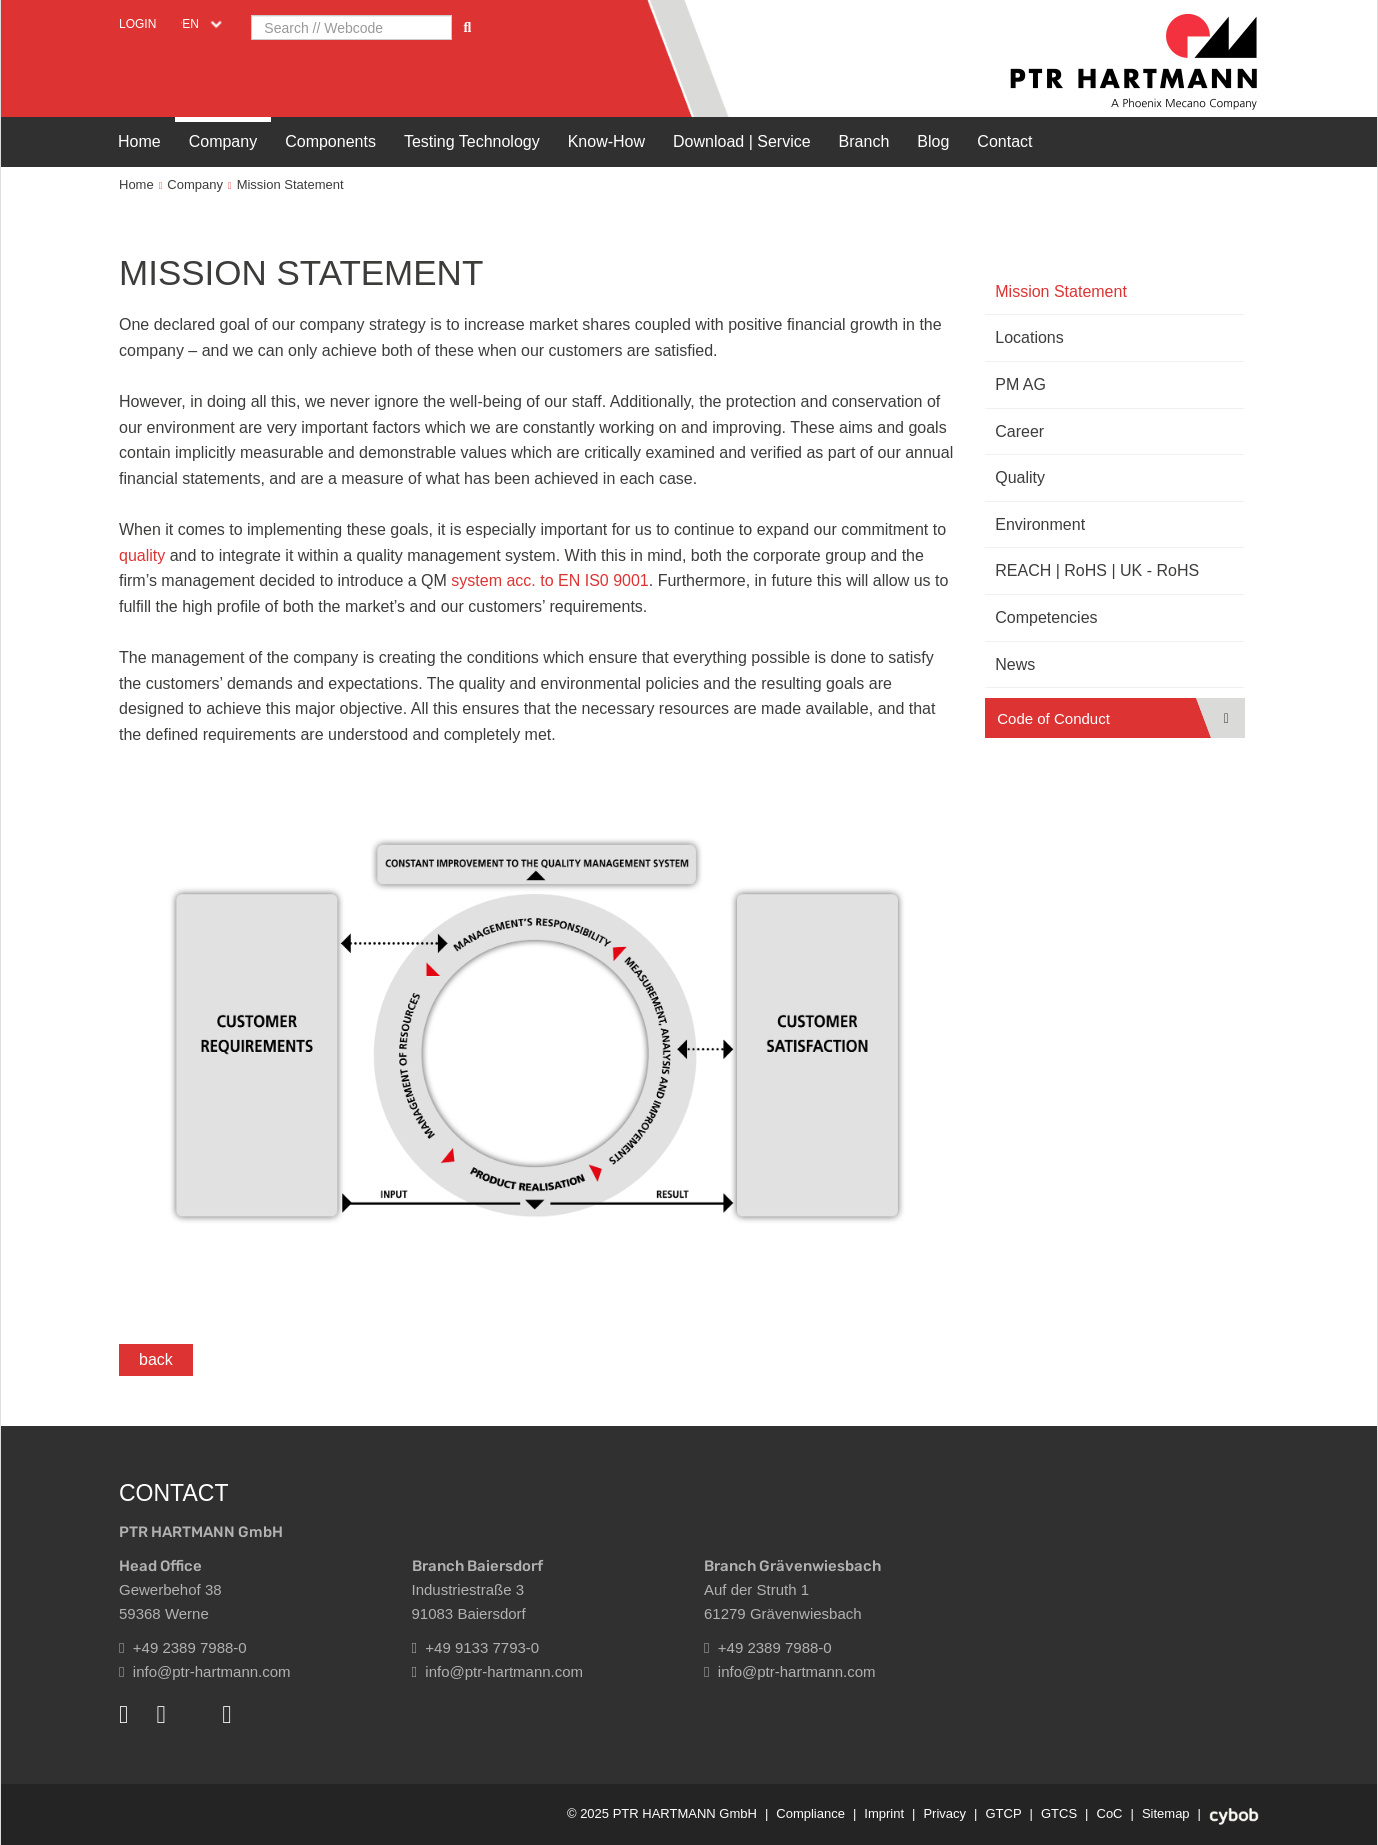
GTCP (1003, 1813)
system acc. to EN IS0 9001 (549, 580)
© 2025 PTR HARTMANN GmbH (662, 1813)
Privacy (944, 1813)
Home (139, 141)
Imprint (884, 1813)
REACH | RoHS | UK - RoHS (1097, 570)
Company (223, 141)
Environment (1040, 524)
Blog (933, 141)
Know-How (606, 141)
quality (144, 555)
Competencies (1046, 617)
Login (137, 24)
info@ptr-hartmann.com (205, 1671)
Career (1019, 431)
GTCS (1059, 1813)
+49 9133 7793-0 (476, 1647)
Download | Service (742, 141)
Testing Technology (472, 141)
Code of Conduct (1053, 718)
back (156, 1359)
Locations (1029, 337)
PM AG (1020, 384)
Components (330, 141)
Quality (1020, 477)
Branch (864, 141)
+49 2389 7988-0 (183, 1647)
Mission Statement (290, 184)
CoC (1110, 1813)
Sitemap (1166, 1813)
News (1015, 664)
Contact (1004, 141)
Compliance (810, 1813)
